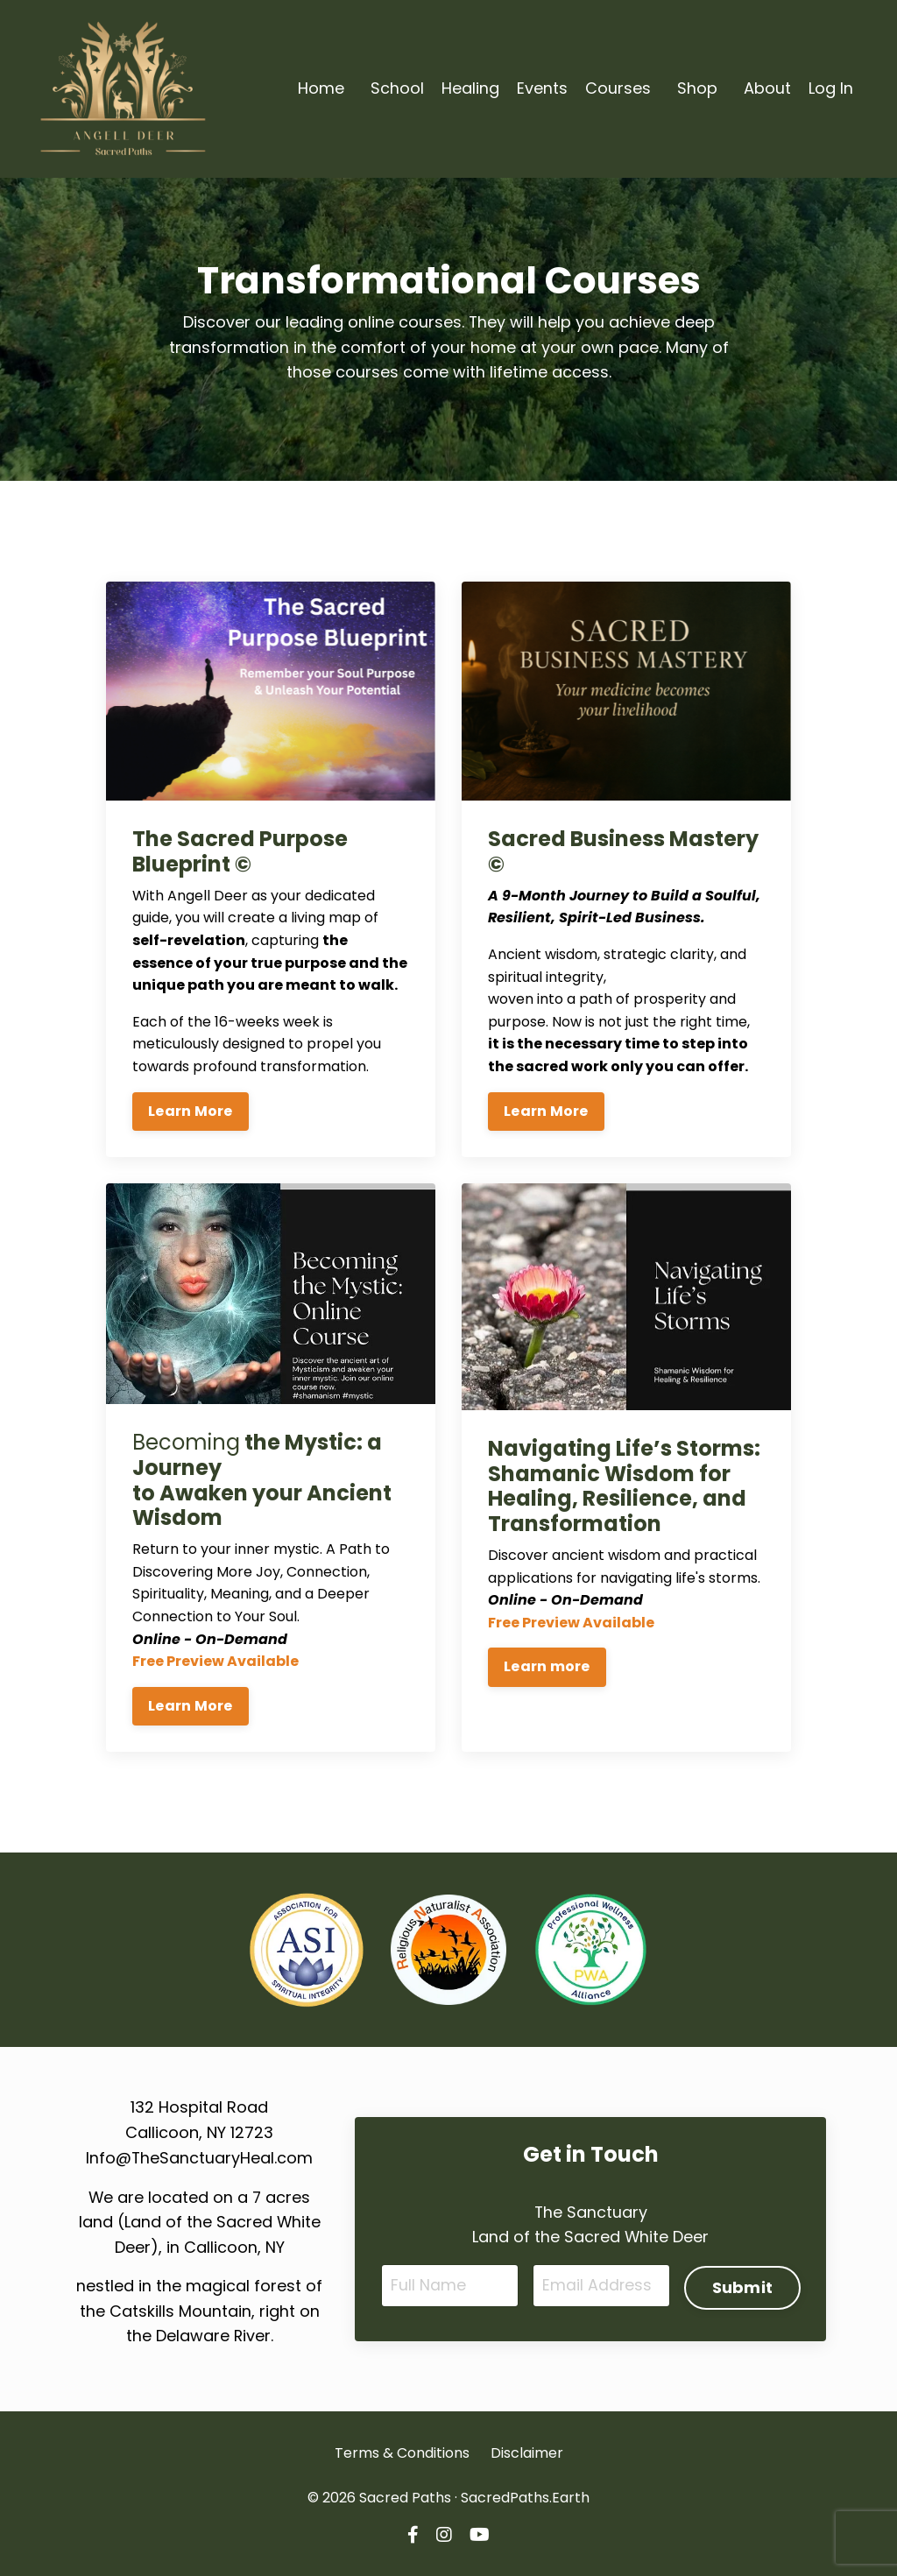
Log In (831, 88)
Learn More (190, 1115)
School (397, 88)
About (767, 88)
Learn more (547, 1671)
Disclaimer (527, 2459)
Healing (470, 88)
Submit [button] (742, 2291)
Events (542, 88)
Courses (618, 88)
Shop (697, 88)
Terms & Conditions (402, 2459)
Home (321, 88)
